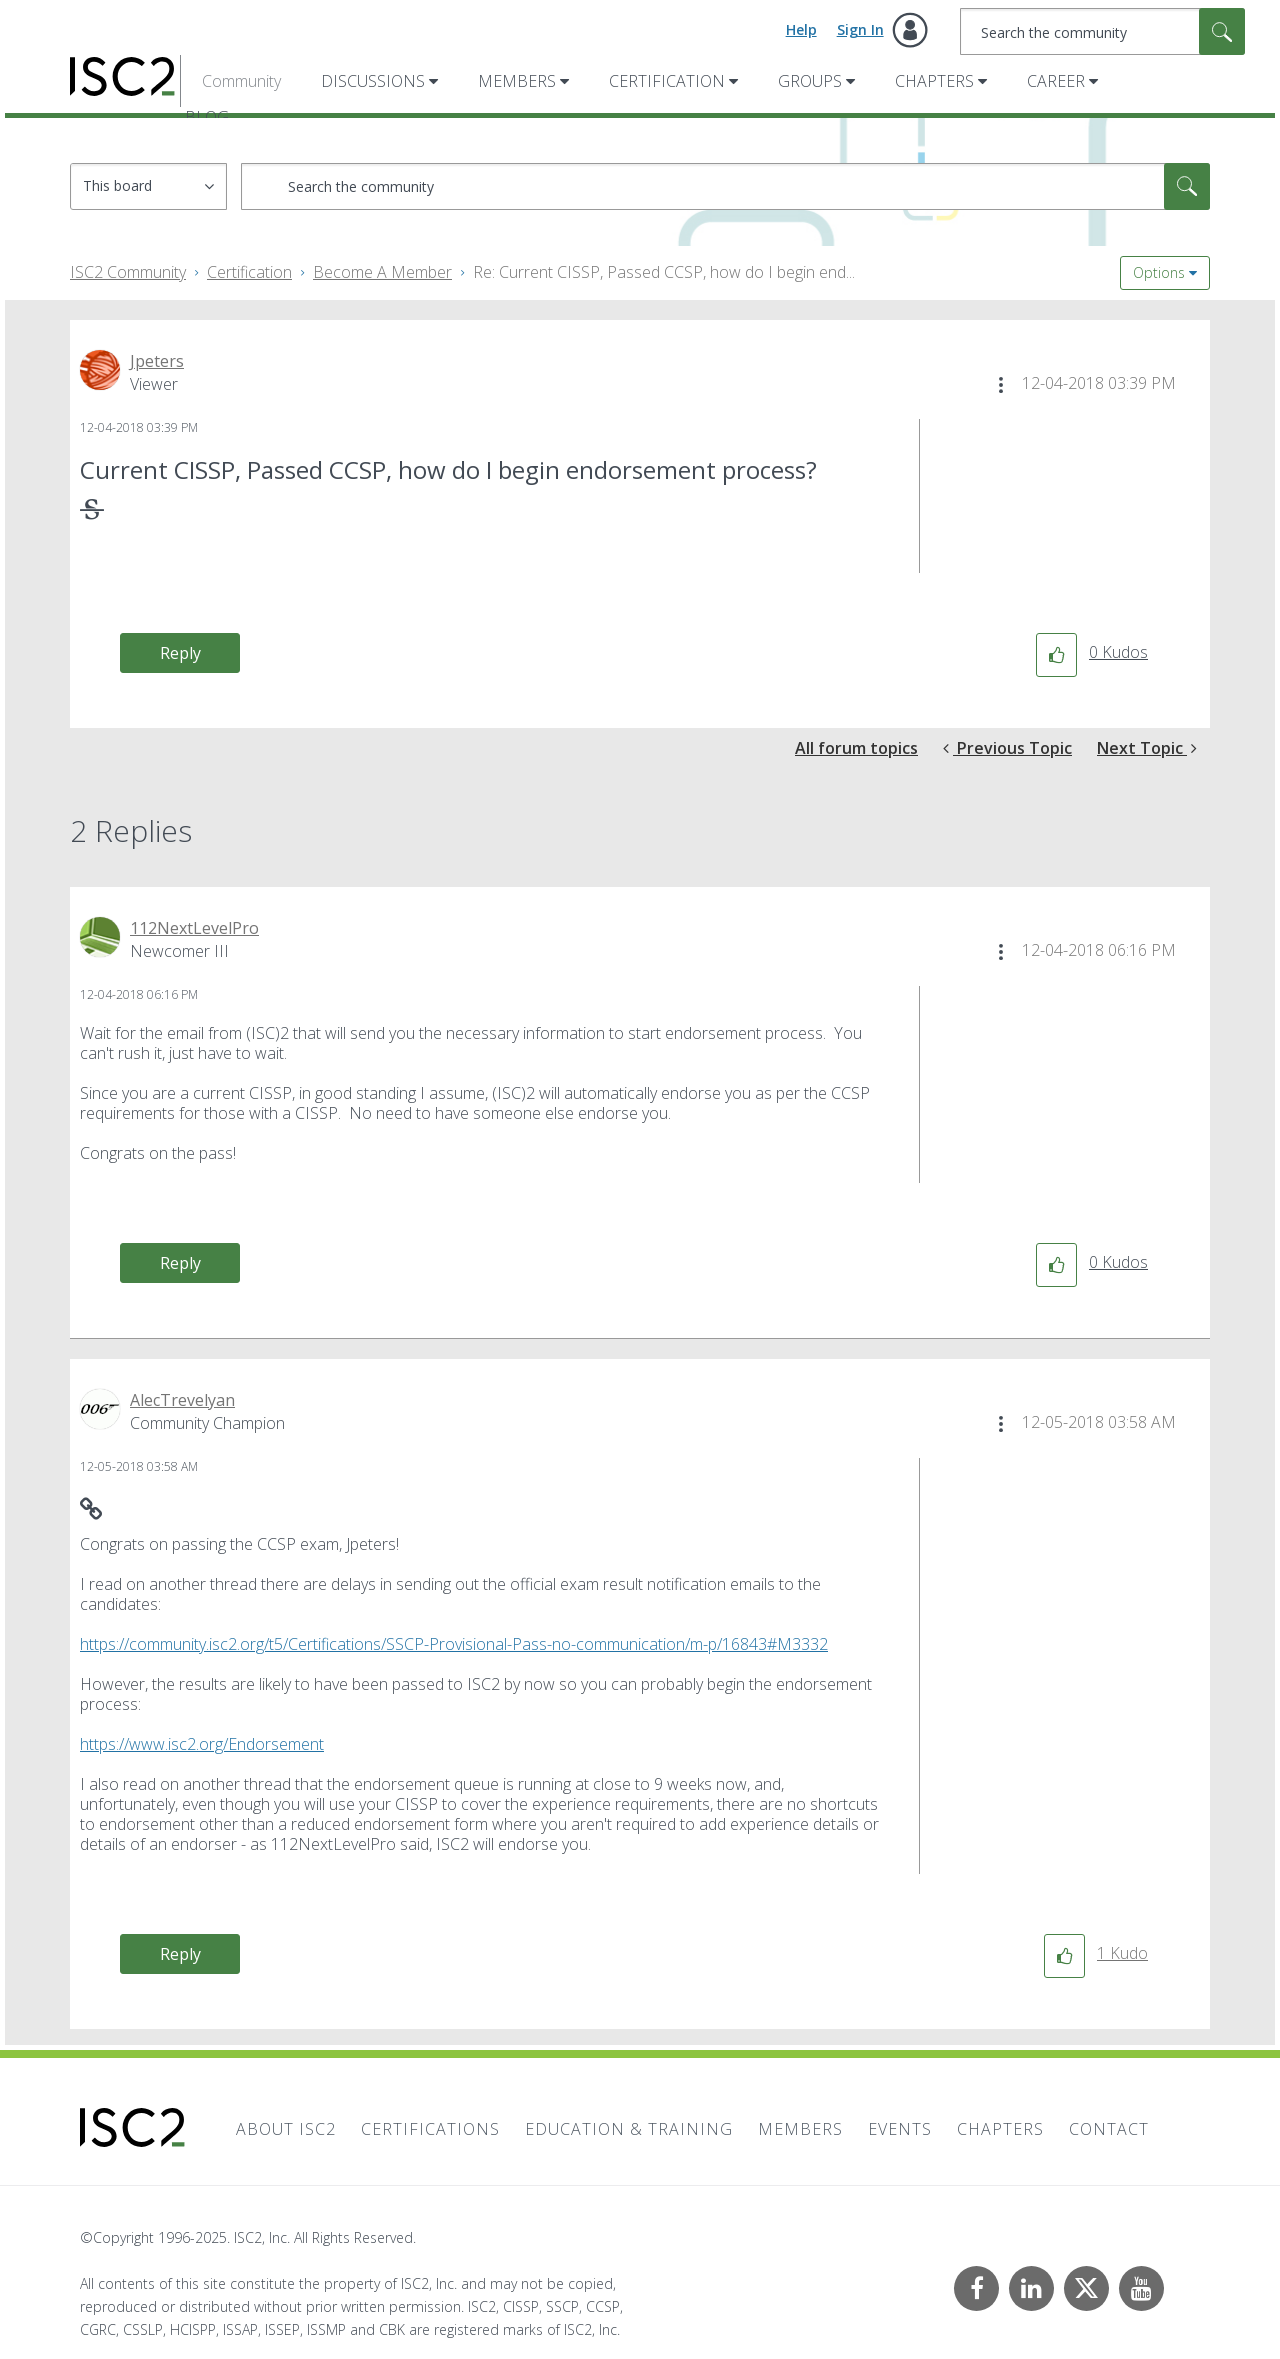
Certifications (430, 2129)
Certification (667, 81)
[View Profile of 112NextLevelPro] (194, 928)
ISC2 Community (128, 272)
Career (1056, 81)
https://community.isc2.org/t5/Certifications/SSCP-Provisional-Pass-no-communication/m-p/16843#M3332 (454, 1644)
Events (900, 2129)
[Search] (1102, 31)
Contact (1109, 2129)
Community (241, 81)
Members (517, 81)
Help (801, 29)
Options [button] (1159, 272)
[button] (1001, 385)
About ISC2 (286, 2129)
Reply (180, 653)
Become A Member (382, 272)
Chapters (934, 81)
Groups (810, 81)
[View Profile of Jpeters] (157, 361)
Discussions (373, 81)
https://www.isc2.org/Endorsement (202, 1744)
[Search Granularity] (148, 186)
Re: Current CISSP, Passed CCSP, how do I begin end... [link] (664, 272)
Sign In (860, 29)
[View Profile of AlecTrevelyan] (182, 1400)
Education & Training (629, 2129)
